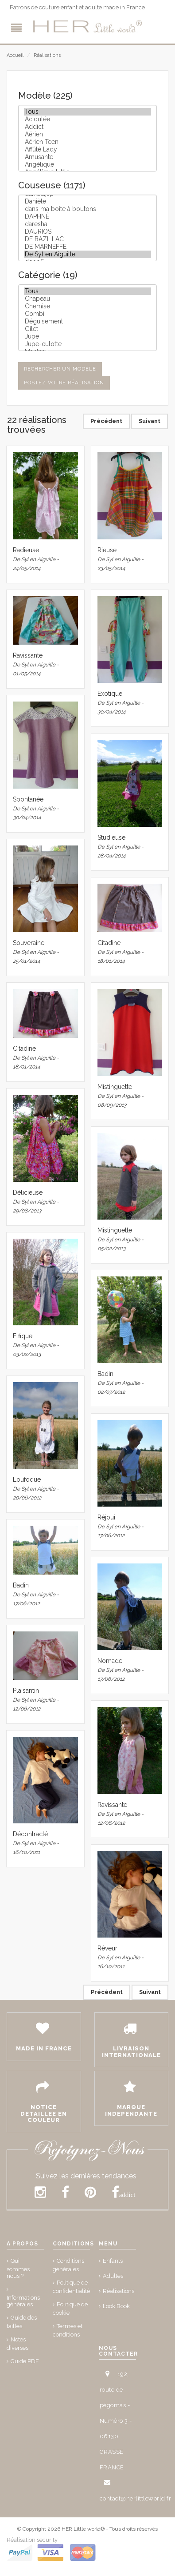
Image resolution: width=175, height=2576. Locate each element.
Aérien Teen (87, 142)
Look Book (116, 2306)
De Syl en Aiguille (87, 254)
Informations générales (23, 2301)
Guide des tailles (22, 2321)
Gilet (87, 329)
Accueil (15, 55)
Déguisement (87, 321)
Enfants (113, 2260)
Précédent (106, 421)
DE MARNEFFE (87, 247)
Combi (87, 314)
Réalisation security (32, 2539)
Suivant (149, 421)
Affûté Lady (87, 149)
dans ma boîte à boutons (87, 209)
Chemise (87, 306)
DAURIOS (87, 231)
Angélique (87, 164)
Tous (87, 112)
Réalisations (47, 55)
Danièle (87, 201)
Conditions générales (68, 2265)
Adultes (113, 2276)
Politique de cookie (70, 2308)
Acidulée (87, 119)
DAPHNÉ (87, 216)
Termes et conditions (67, 2330)
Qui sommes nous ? (18, 2268)
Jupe (87, 336)
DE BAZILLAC (87, 239)
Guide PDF (25, 2361)
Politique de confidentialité (71, 2286)
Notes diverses (17, 2343)
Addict (87, 127)
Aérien (87, 134)
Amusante (87, 157)
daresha (87, 224)
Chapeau (87, 299)
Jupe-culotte (87, 344)
